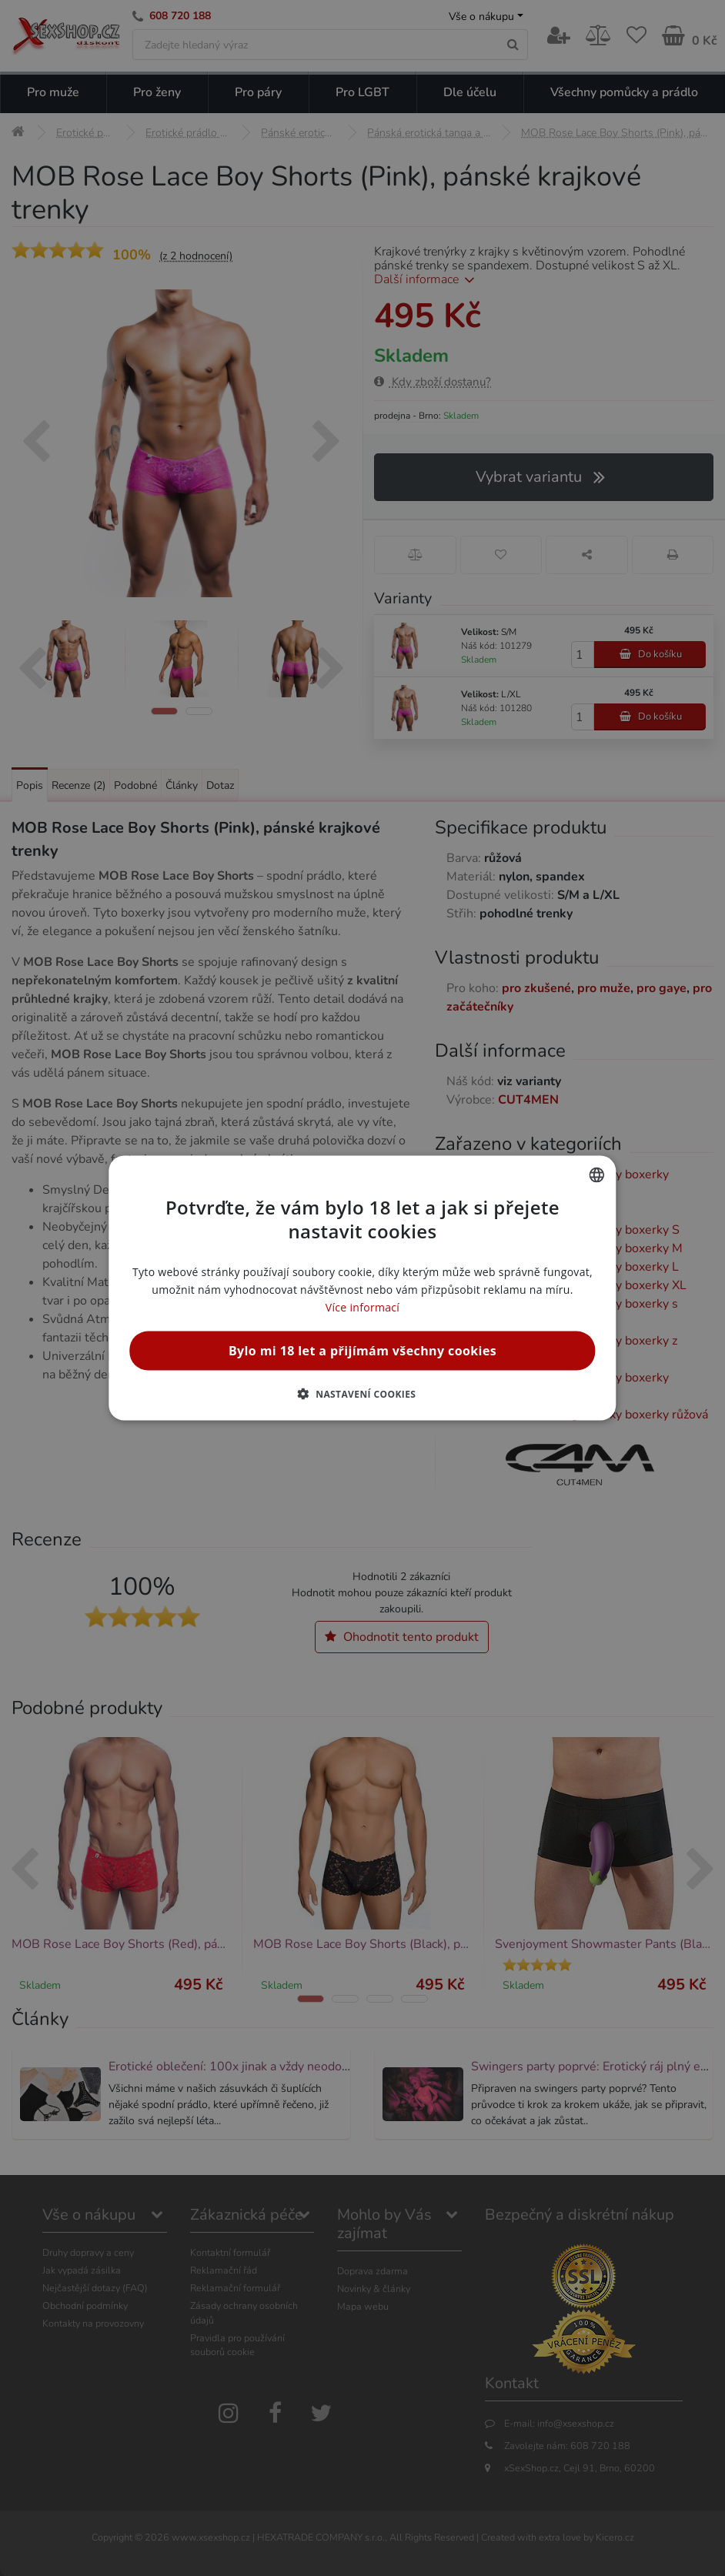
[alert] (362, 1288)
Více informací (362, 1307)
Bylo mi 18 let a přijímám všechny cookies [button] (362, 1350)
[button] (362, 1394)
